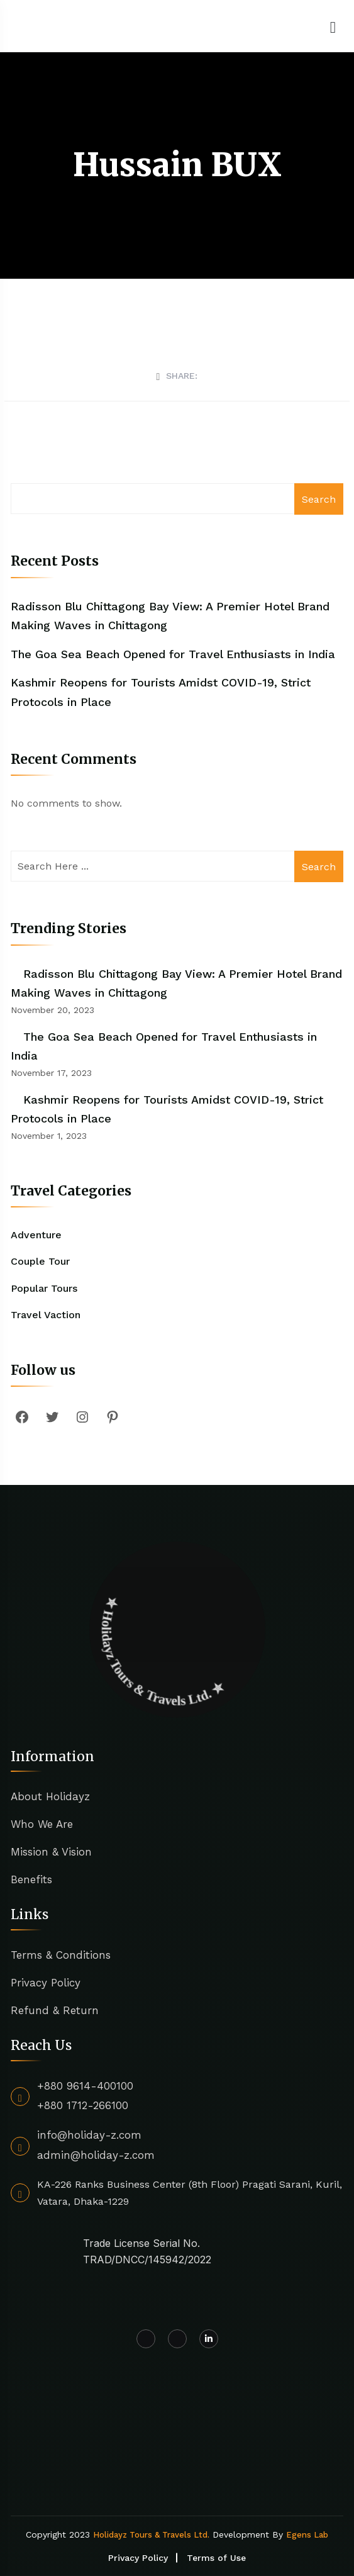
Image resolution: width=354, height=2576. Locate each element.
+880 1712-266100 (82, 2105)
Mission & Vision (51, 1851)
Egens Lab (307, 2535)
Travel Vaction (45, 1315)
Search (319, 499)
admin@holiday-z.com (96, 2155)
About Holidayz (50, 1796)
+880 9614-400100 (85, 2086)
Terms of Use (216, 2558)
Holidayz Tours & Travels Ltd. (151, 2535)
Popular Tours (44, 1288)
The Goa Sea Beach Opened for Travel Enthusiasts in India (173, 654)
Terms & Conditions (61, 1955)
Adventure (36, 1235)
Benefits (31, 1879)
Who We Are (42, 1824)
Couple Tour (40, 1261)
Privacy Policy (45, 1982)
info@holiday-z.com (89, 2135)
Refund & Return (55, 2010)
